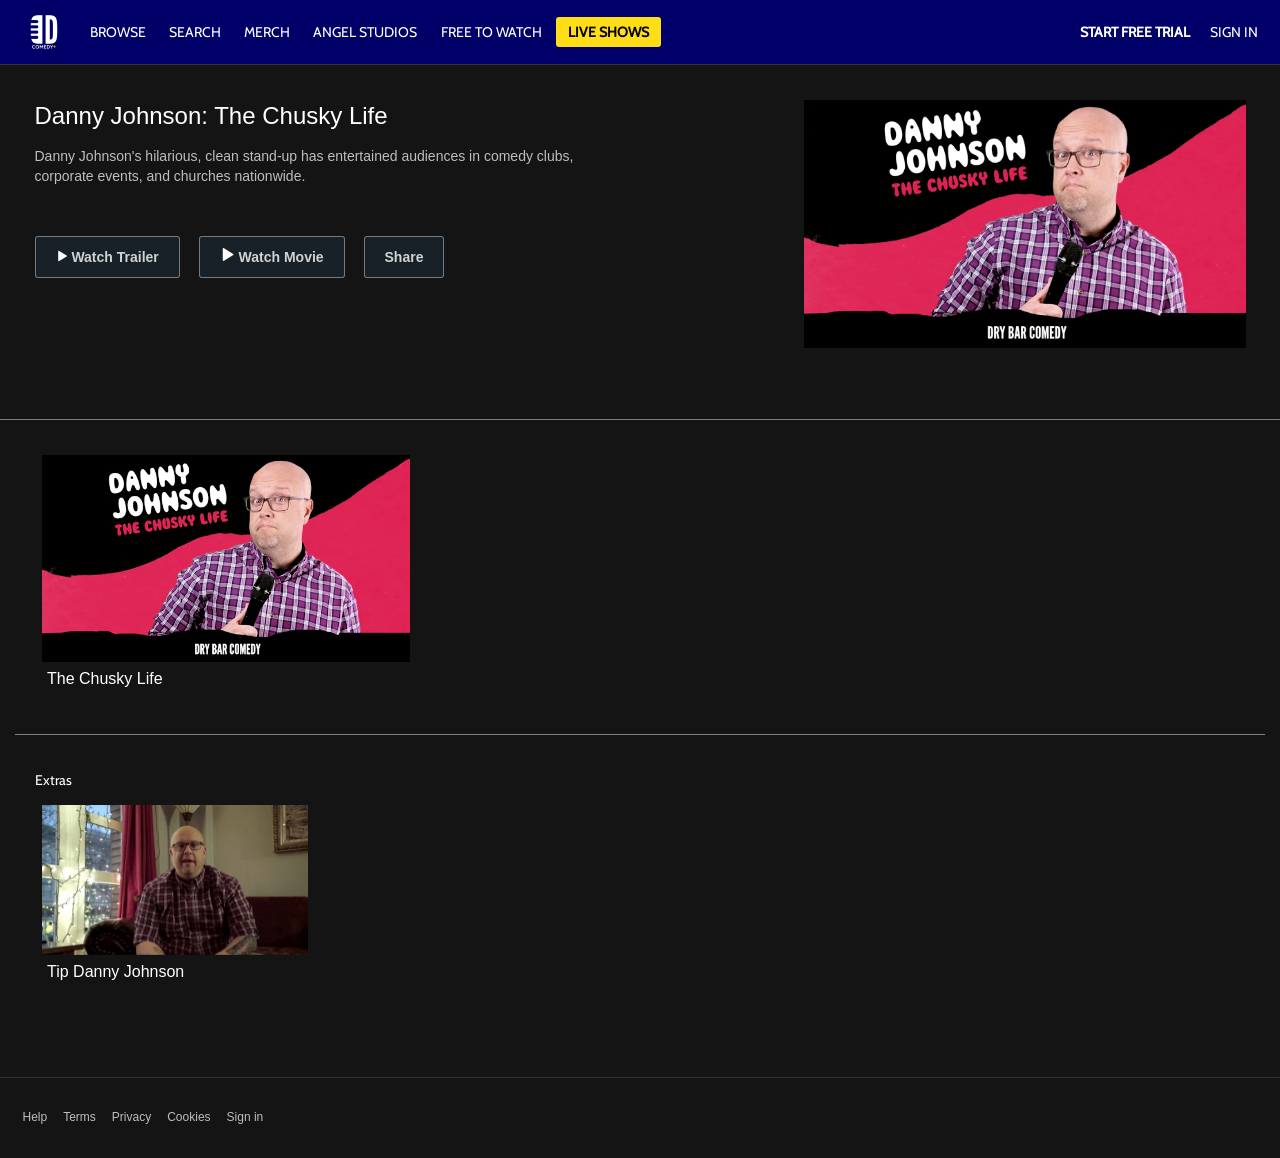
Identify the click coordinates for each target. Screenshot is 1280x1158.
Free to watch (491, 32)
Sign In (1234, 32)
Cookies (188, 1117)
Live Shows (608, 32)
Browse (119, 32)
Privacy (131, 1117)
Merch (267, 32)
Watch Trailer (107, 257)
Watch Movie (272, 257)
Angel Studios (365, 32)
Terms (79, 1117)
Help (35, 1117)
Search (196, 32)
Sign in (245, 1117)
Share (404, 257)
